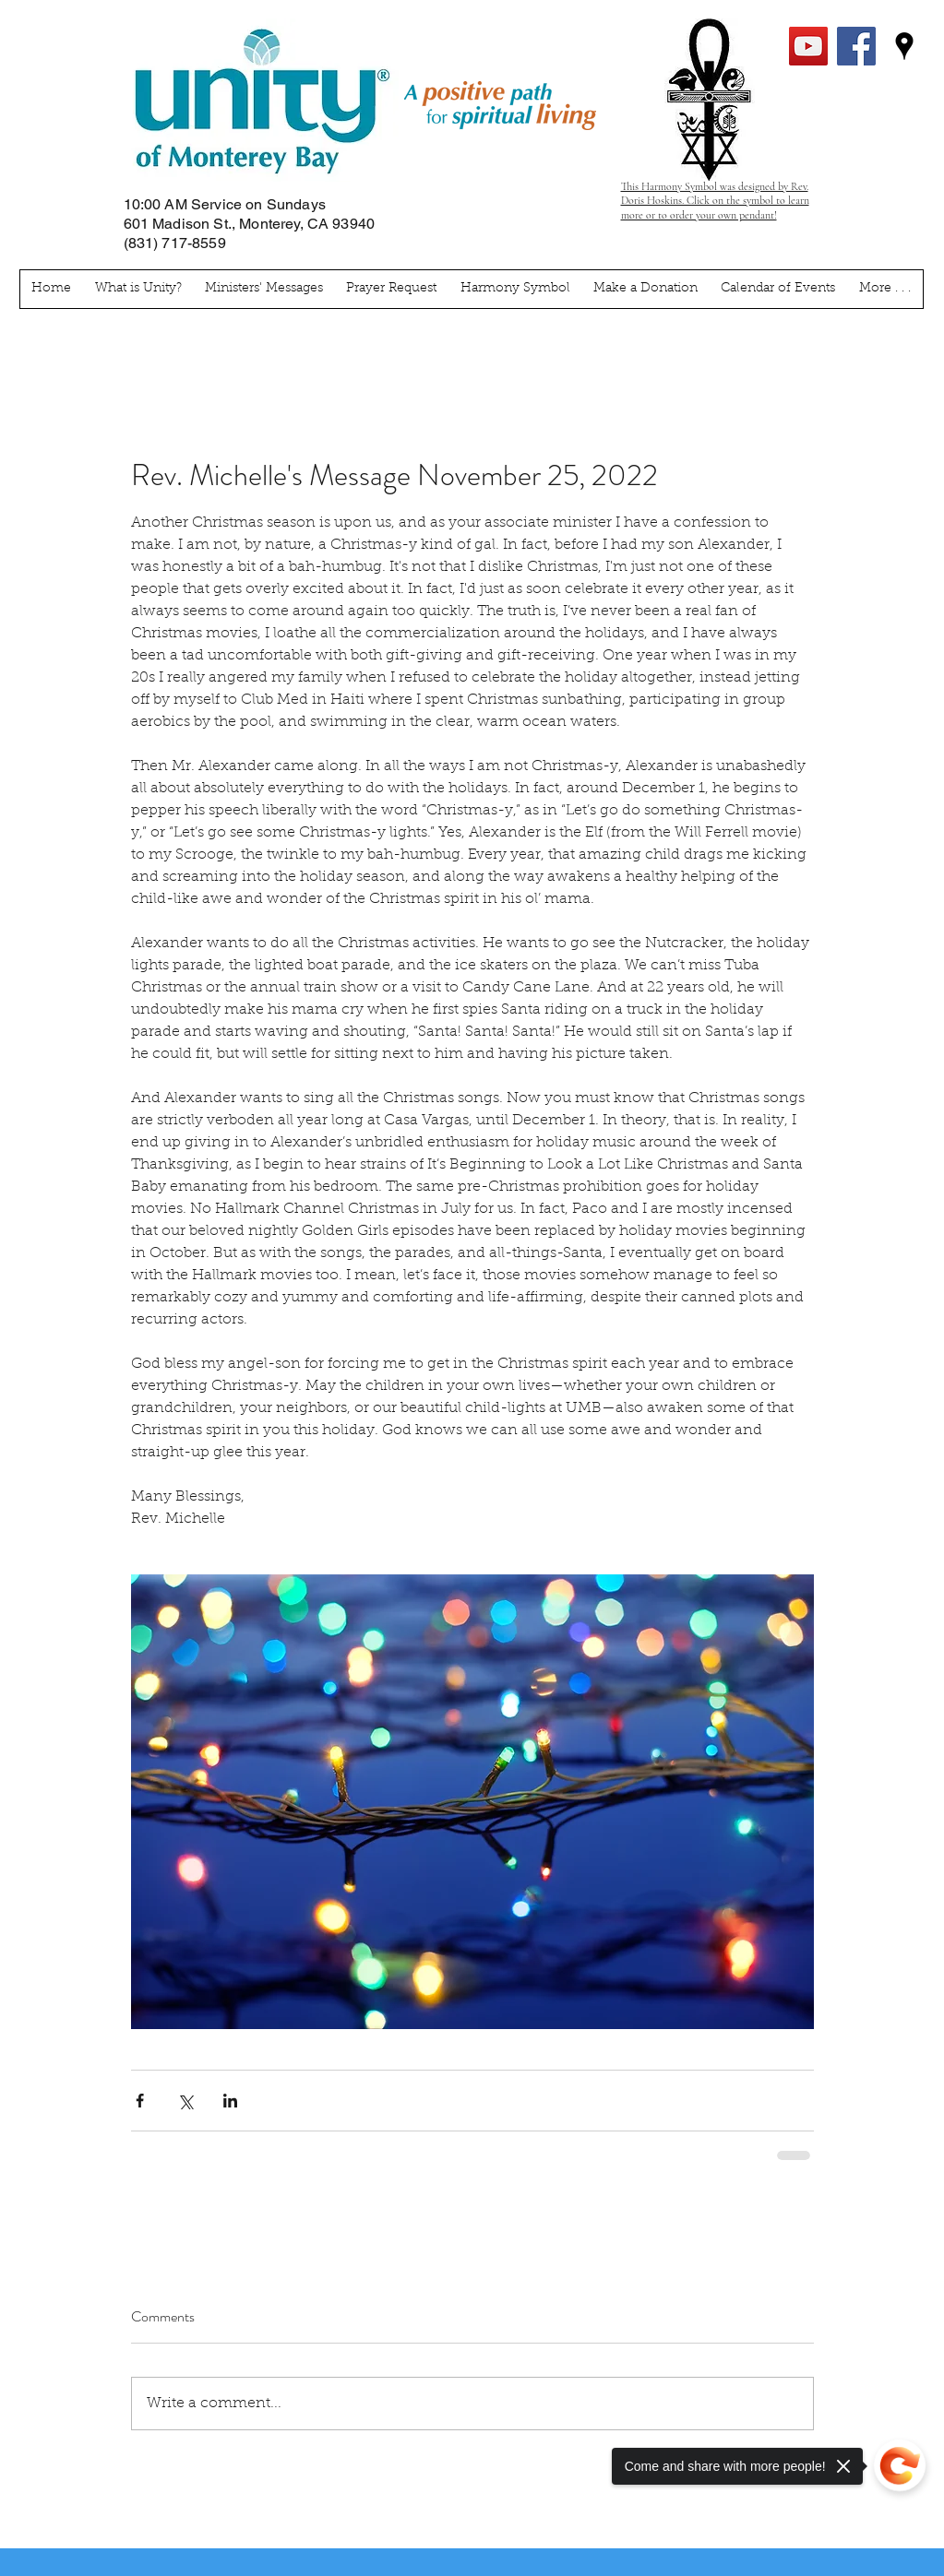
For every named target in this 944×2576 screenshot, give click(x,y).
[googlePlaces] (904, 46)
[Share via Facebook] (140, 2100)
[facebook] (856, 46)
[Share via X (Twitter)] (185, 2100)
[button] (884, 289)
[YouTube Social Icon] (808, 46)
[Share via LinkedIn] (230, 2100)
